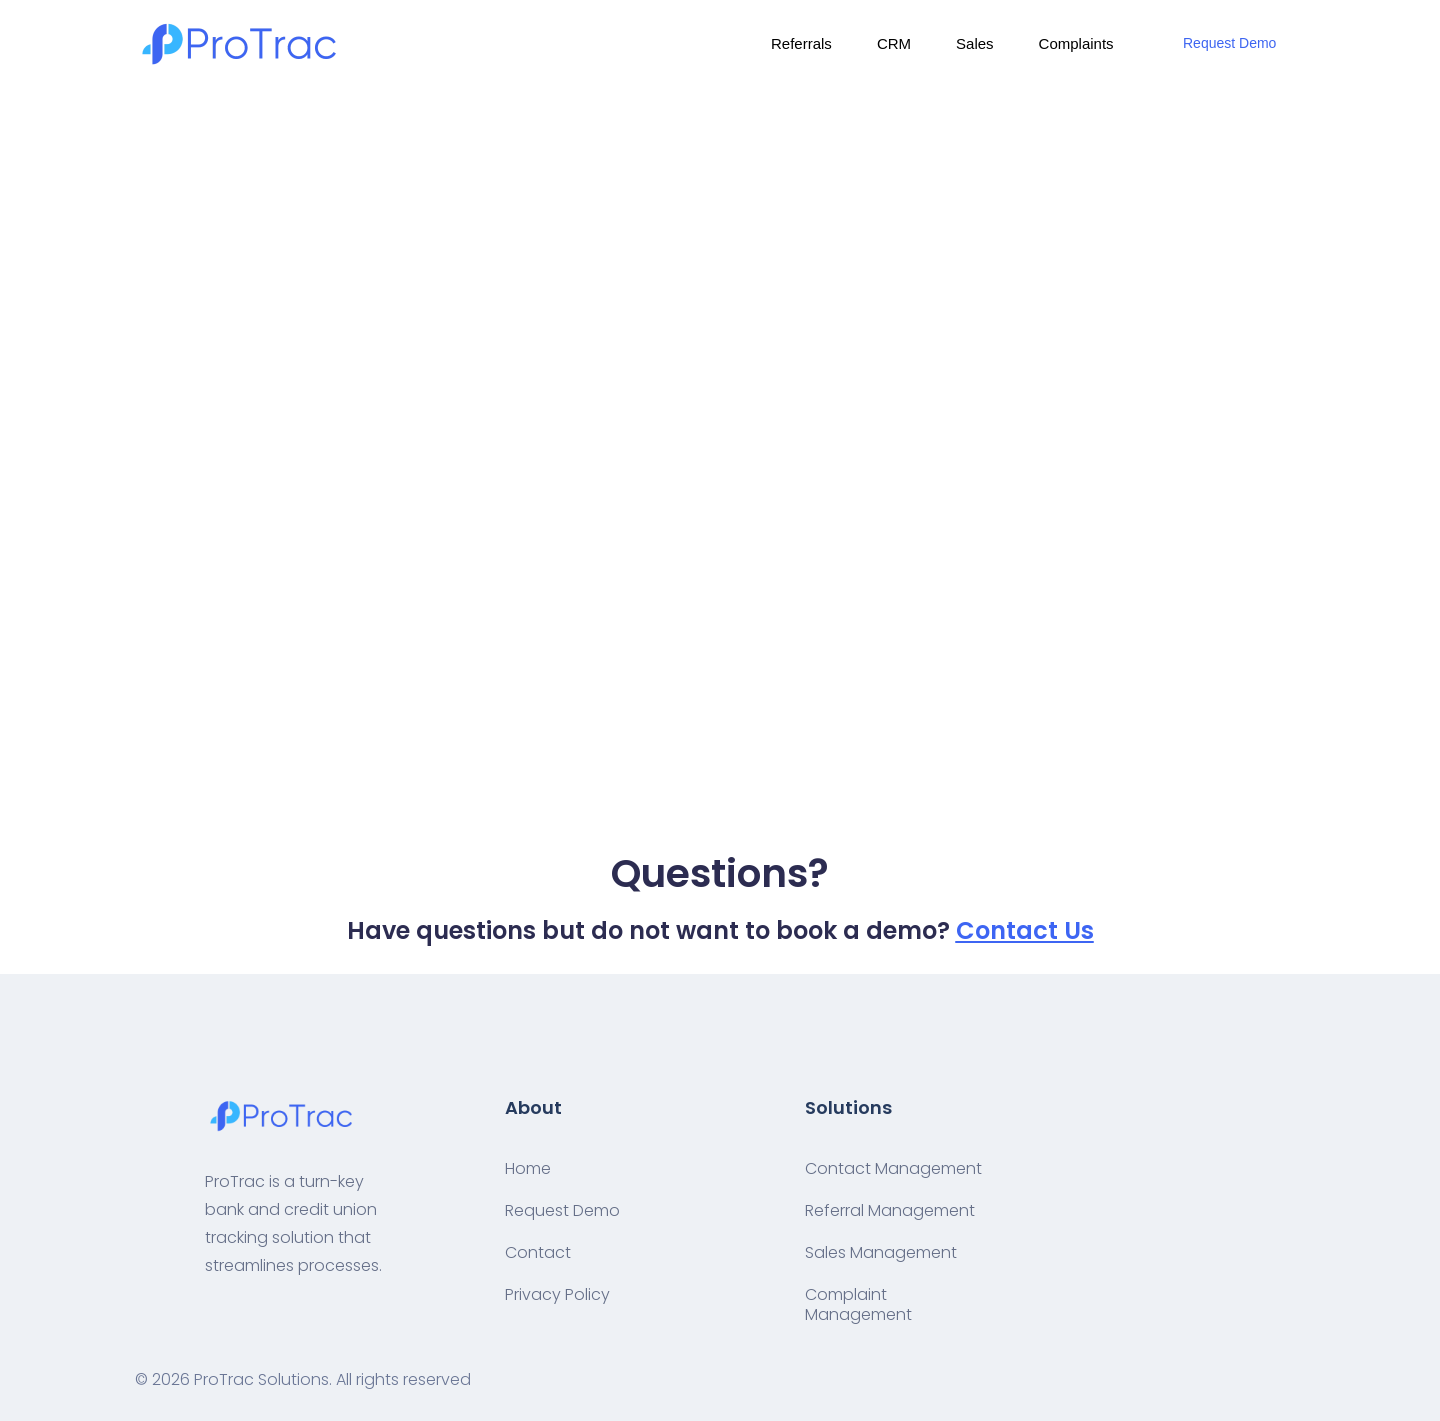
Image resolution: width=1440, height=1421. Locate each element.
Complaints (1076, 43)
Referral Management (890, 1210)
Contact (538, 1252)
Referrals (801, 43)
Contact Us (1025, 930)
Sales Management (881, 1252)
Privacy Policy (557, 1294)
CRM (894, 43)
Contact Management (893, 1168)
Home (528, 1168)
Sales (975, 43)
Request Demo (1229, 43)
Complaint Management (858, 1304)
